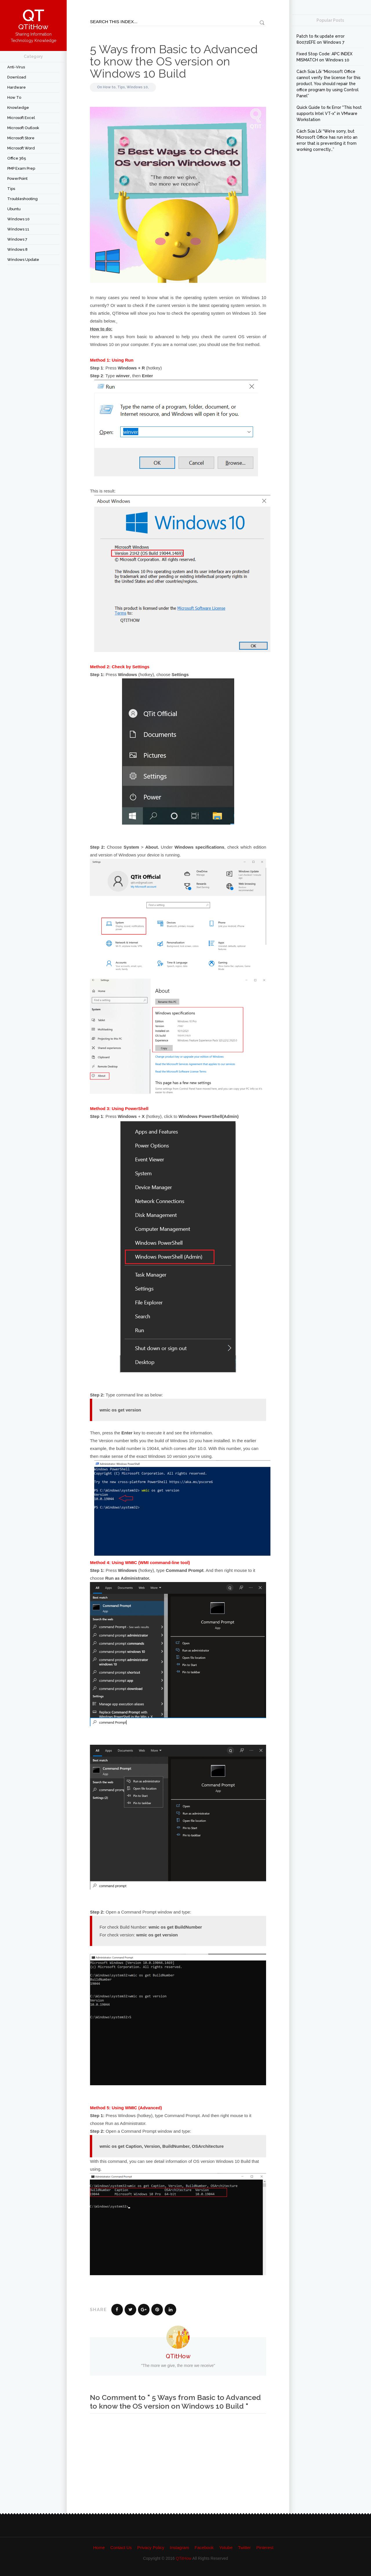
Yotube (225, 2547)
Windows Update (23, 259)
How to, (110, 87)
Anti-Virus (16, 67)
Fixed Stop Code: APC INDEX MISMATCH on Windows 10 (324, 57)
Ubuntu (14, 209)
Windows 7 (17, 239)
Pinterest (264, 2547)
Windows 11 (18, 229)
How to (14, 97)
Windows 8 (17, 249)
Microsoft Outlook (23, 128)
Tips (11, 188)
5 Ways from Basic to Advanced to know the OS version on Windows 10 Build (174, 61)
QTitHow (178, 2356)
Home (99, 2547)
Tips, (122, 87)
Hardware (16, 87)
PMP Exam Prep (21, 168)
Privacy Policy (150, 2547)
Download (16, 77)
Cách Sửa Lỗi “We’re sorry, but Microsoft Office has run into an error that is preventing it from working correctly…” (327, 140)
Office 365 (16, 158)
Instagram (179, 2547)
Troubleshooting (22, 199)
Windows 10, (138, 87)
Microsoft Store (20, 138)
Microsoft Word (21, 148)
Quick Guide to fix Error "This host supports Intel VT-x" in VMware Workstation (329, 113)
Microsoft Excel (21, 118)
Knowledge (18, 107)
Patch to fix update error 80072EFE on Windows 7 (321, 39)
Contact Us (121, 2547)
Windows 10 (18, 219)
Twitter (244, 2547)
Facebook (204, 2547)
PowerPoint (17, 178)
